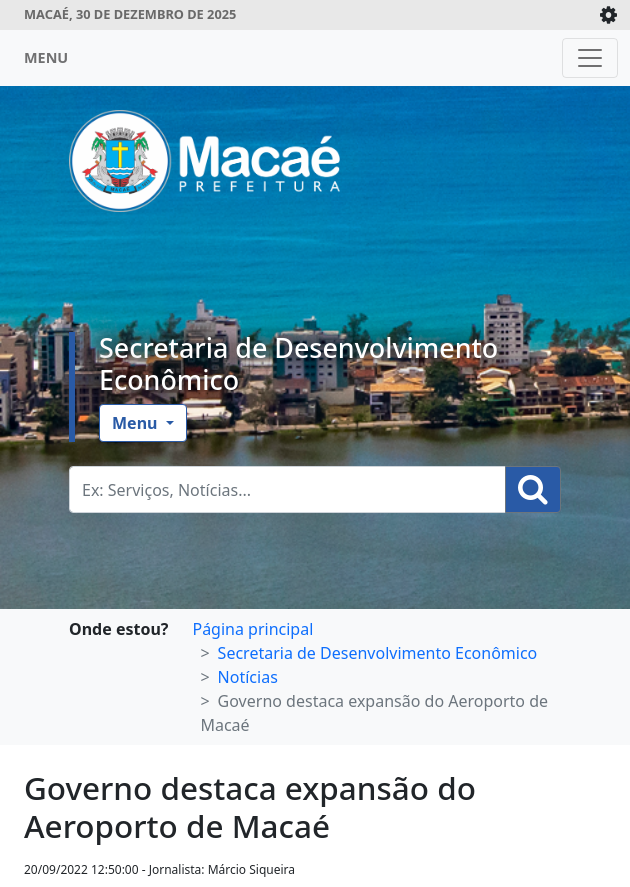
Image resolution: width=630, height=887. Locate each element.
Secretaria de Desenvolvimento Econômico (298, 363)
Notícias (248, 677)
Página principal (252, 629)
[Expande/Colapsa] (608, 15)
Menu (137, 423)
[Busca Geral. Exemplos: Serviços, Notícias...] (287, 489)
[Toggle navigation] (590, 58)
